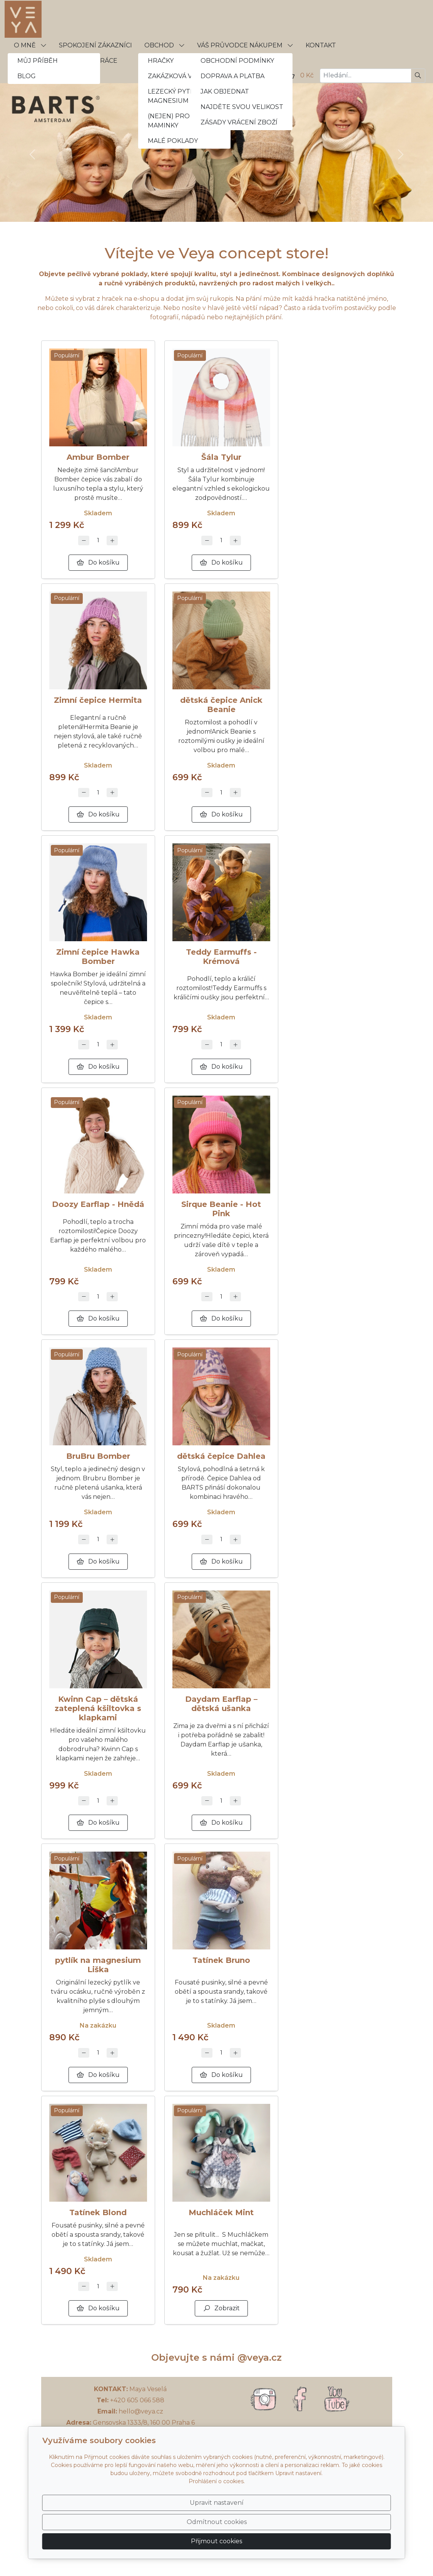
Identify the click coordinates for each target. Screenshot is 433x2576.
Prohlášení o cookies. (217, 2510)
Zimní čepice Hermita (98, 700)
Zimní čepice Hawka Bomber (98, 956)
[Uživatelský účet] (273, 75)
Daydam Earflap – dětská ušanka (221, 1703)
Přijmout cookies (354, 2536)
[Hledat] (418, 76)
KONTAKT (321, 45)
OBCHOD (164, 45)
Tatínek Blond (98, 2212)
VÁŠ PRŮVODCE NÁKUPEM (245, 45)
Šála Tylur (221, 457)
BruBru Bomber (98, 1456)
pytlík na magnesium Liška (98, 1965)
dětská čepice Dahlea (221, 1456)
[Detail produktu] (98, 397)
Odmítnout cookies (277, 2536)
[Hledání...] (365, 76)
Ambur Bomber (98, 457)
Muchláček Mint (221, 2212)
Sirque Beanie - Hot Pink (221, 1209)
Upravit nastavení (200, 2536)
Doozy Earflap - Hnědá (98, 1204)
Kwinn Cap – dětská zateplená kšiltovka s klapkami (98, 1708)
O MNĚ (30, 45)
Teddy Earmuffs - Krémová (221, 956)
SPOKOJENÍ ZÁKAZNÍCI (95, 45)
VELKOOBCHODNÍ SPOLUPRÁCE (65, 60)
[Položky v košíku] (290, 75)
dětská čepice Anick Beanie (221, 705)
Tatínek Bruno (221, 1960)
